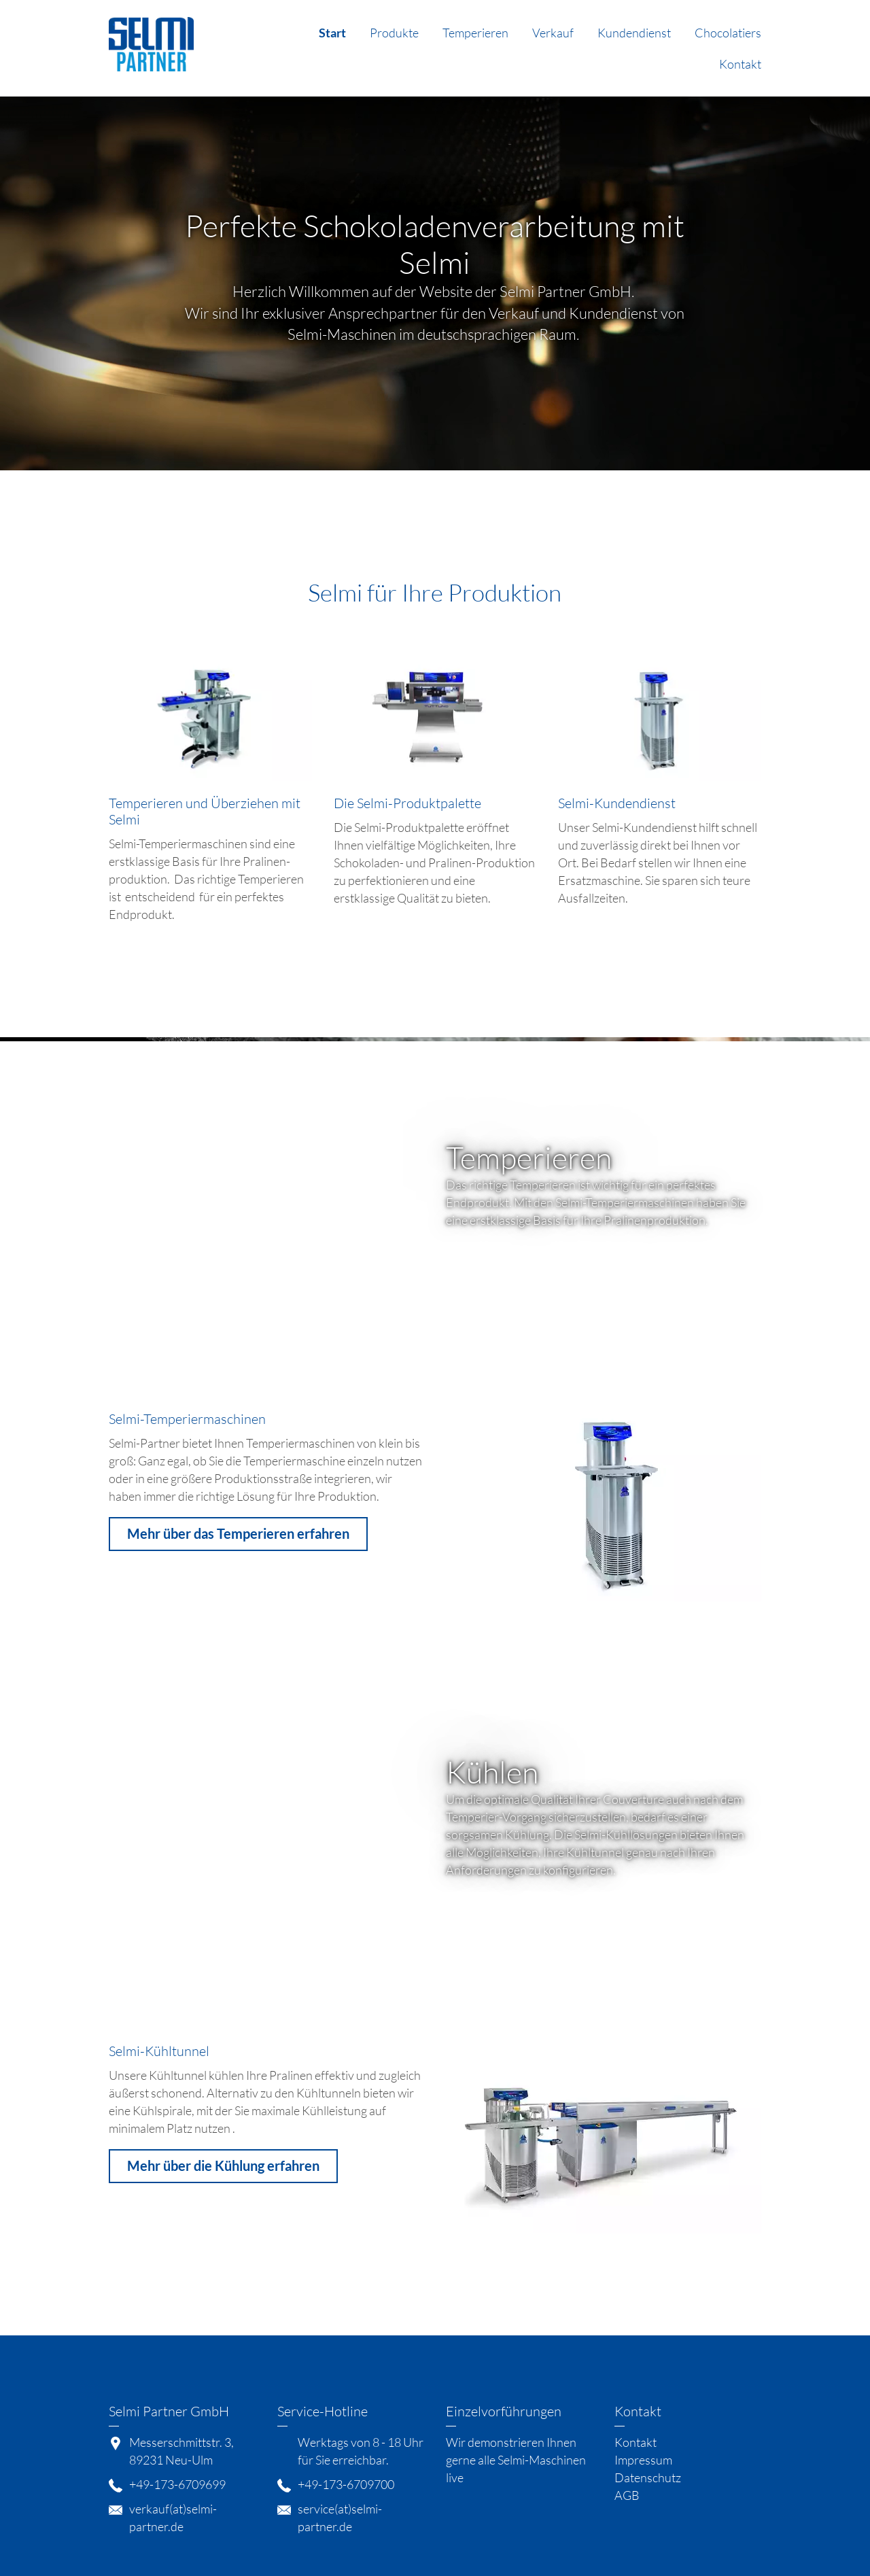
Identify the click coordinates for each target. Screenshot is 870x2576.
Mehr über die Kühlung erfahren (223, 2165)
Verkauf (553, 32)
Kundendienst (634, 32)
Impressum (643, 2459)
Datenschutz (647, 2477)
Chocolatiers (728, 32)
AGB (627, 2495)
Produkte (394, 32)
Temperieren (475, 32)
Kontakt (740, 63)
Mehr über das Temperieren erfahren (238, 1533)
